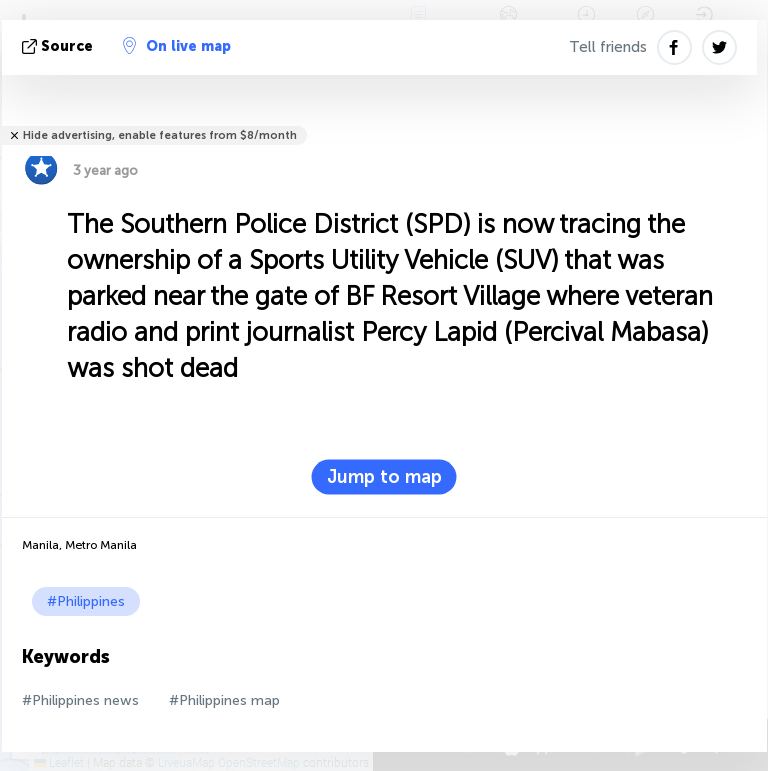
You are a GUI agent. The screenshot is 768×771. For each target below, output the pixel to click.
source (59, 46)
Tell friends (608, 47)
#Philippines (86, 601)
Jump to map (384, 477)
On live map (177, 46)
